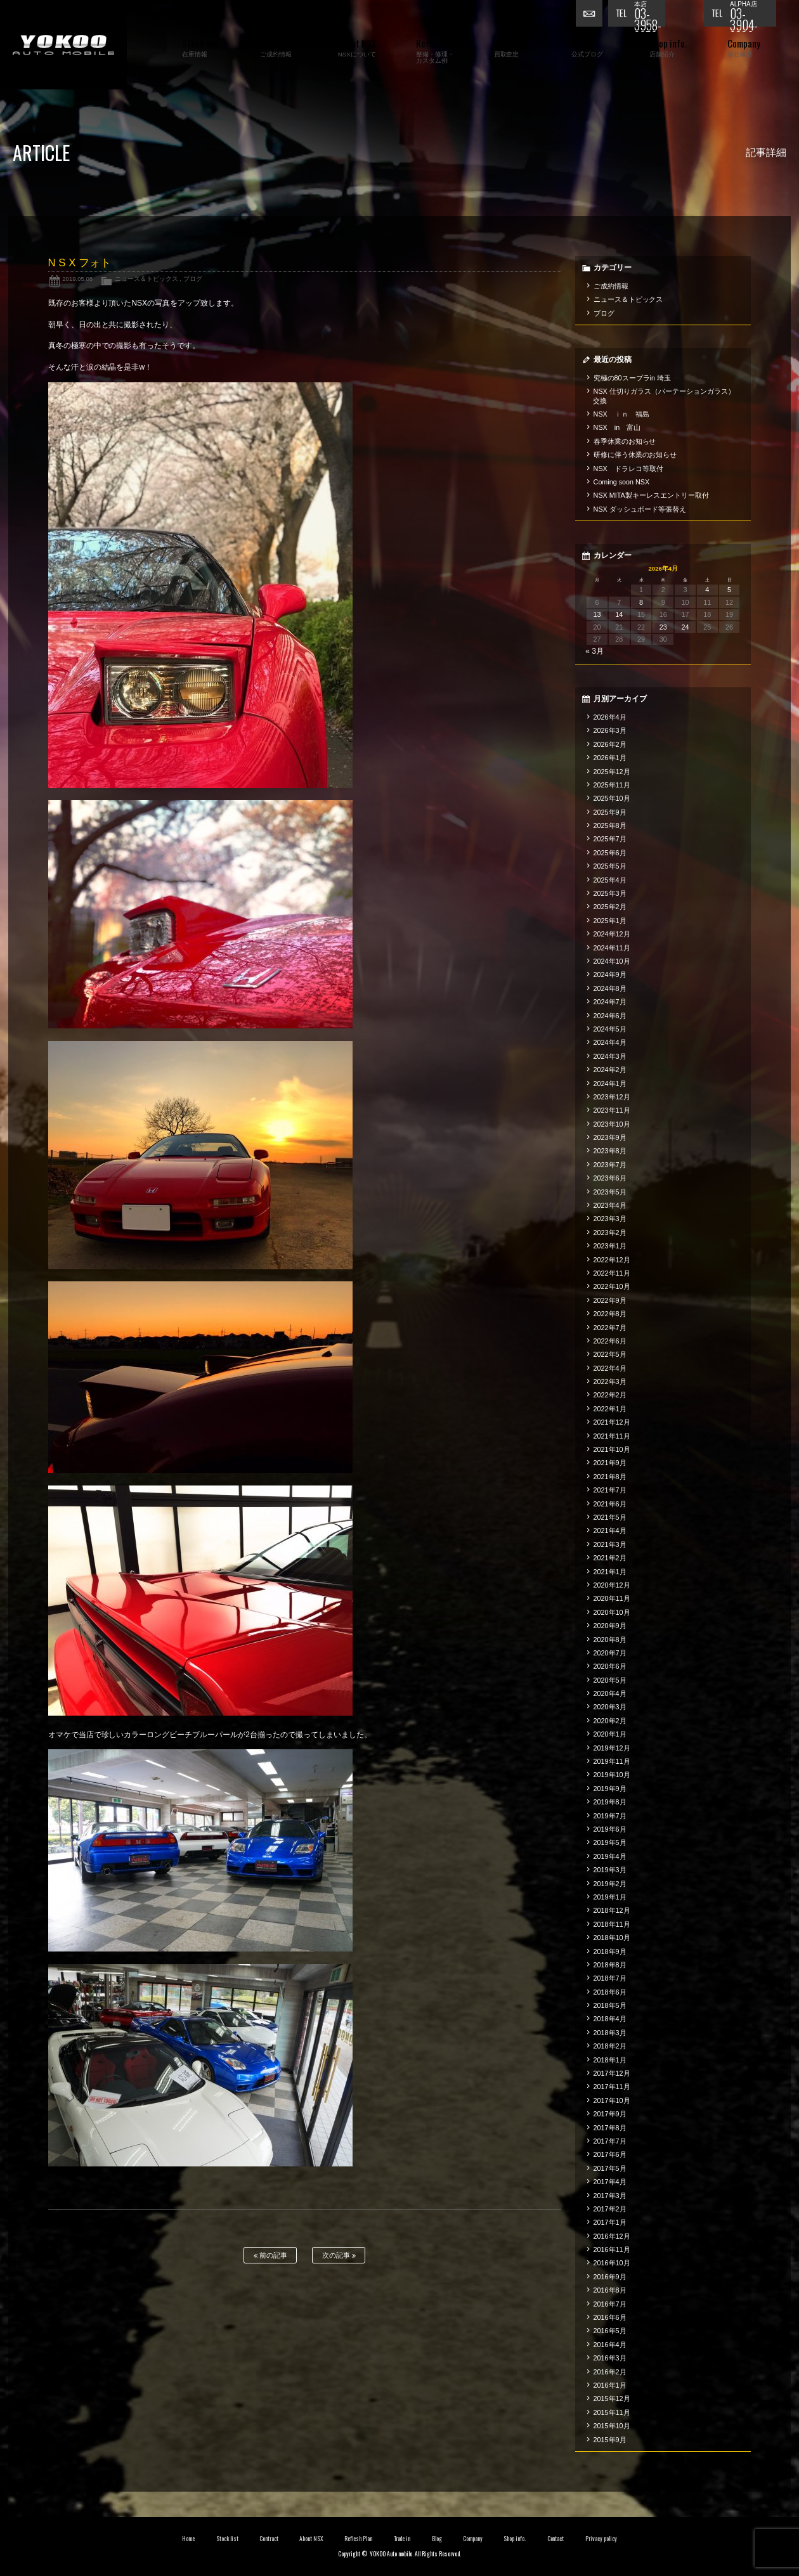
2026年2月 (610, 744)
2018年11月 (612, 1924)
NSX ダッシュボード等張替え (640, 509)
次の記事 (339, 2255)
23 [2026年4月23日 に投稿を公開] (663, 627)
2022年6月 (610, 1341)
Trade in (402, 2538)
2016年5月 (610, 2330)
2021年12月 (612, 1422)
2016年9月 (610, 2277)
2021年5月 (610, 1517)
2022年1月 (610, 1409)
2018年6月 (610, 1992)
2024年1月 (610, 1083)
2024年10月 (612, 961)
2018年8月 (610, 1965)
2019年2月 (610, 1883)
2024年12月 (612, 934)
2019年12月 (612, 1748)
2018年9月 (610, 1951)
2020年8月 (610, 1639)
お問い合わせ (591, 16)
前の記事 (270, 2255)
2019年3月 (610, 1870)
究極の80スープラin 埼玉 (632, 378)
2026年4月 (610, 717)
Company (473, 2538)
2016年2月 (610, 2372)
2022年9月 (610, 1300)
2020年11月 (612, 1598)
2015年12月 (612, 2398)
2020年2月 (610, 1721)
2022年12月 (612, 1260)
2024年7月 (610, 1002)
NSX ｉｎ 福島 (621, 414)
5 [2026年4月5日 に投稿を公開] (729, 589)
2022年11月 (612, 1273)
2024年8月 (610, 988)
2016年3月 (610, 2358)
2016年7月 (610, 2304)
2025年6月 (610, 853)
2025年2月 (610, 906)
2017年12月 (612, 2073)
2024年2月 (610, 1069)
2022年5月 (610, 1354)
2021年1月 (610, 1572)
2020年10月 (612, 1612)
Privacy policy (601, 2538)
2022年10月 (612, 1286)
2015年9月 (610, 2439)
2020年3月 (610, 1707)
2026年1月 (610, 757)
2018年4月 (610, 2019)
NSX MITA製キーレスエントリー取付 (651, 495)
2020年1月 (610, 1734)
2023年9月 (610, 1137)
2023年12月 (612, 1097)
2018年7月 (610, 1978)
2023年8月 (610, 1151)
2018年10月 (612, 1937)
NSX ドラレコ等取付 (628, 468)
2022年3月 (610, 1381)
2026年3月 (610, 730)
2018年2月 (610, 2046)
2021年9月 (610, 1462)
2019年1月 (610, 1897)
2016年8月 (610, 2290)
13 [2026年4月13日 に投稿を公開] (597, 614)
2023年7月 (610, 1164)
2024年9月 (610, 974)
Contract (268, 2538)
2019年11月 (612, 1761)
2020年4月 (610, 1693)
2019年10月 (612, 1774)
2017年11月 (612, 2086)
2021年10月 (612, 1449)
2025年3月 (610, 893)
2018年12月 (612, 1910)
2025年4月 (610, 880)
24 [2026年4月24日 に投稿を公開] (685, 627)
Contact (555, 2538)
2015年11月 (612, 2412)
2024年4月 (610, 1042)
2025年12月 (612, 771)
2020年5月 (610, 1680)
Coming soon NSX (622, 482)
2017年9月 (610, 2114)
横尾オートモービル (63, 44)
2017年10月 (612, 2100)
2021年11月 (612, 1436)
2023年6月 (610, 1178)
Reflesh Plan (358, 2538)
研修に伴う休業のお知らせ (635, 454)
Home (188, 2538)
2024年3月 (610, 1056)
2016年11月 (612, 2249)
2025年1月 (610, 920)
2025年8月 (610, 825)
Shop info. (514, 2538)
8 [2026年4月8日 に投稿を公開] (641, 602)
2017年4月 (610, 2181)
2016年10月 (612, 2263)
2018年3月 (610, 2032)
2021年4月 (610, 1530)
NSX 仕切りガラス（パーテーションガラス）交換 (663, 395)
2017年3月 (610, 2195)
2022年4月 (610, 1368)
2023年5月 (610, 1192)
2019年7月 (610, 1816)
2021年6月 (610, 1504)
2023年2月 (610, 1232)
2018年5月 (610, 2005)
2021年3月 (610, 1544)
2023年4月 (610, 1205)
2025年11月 (612, 785)
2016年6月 (610, 2317)
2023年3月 (610, 1218)
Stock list (227, 2538)
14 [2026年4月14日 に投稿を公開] (619, 614)
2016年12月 (612, 2236)
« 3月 (594, 651)
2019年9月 (610, 1788)
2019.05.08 (77, 278)
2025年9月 (610, 812)
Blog (437, 2538)
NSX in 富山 (617, 427)
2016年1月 (610, 2385)
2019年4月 (610, 1856)
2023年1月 (610, 1246)
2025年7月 (610, 839)
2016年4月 (610, 2344)
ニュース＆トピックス (146, 278)
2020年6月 (610, 1666)
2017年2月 (610, 2209)
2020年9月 (610, 1625)
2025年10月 (612, 798)
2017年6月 (610, 2154)
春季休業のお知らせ (625, 441)
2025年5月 (610, 866)
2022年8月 (610, 1313)
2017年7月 (610, 2141)
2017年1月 (610, 2222)
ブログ (192, 278)
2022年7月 (610, 1327)
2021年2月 (610, 1558)
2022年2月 (610, 1395)
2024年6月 (610, 1015)
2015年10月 (612, 2426)
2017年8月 (610, 2128)
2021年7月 (610, 1490)
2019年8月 (610, 1802)
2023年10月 (612, 1124)
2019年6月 (610, 1829)
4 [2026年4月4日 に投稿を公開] (707, 589)
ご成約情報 (611, 286)
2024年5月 (610, 1029)
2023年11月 (612, 1110)
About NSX (311, 2538)
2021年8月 (610, 1476)
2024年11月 (612, 948)
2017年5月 (610, 2168)
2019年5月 (610, 1842)
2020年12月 (612, 1585)
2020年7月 (610, 1653)
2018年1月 (610, 2060)
